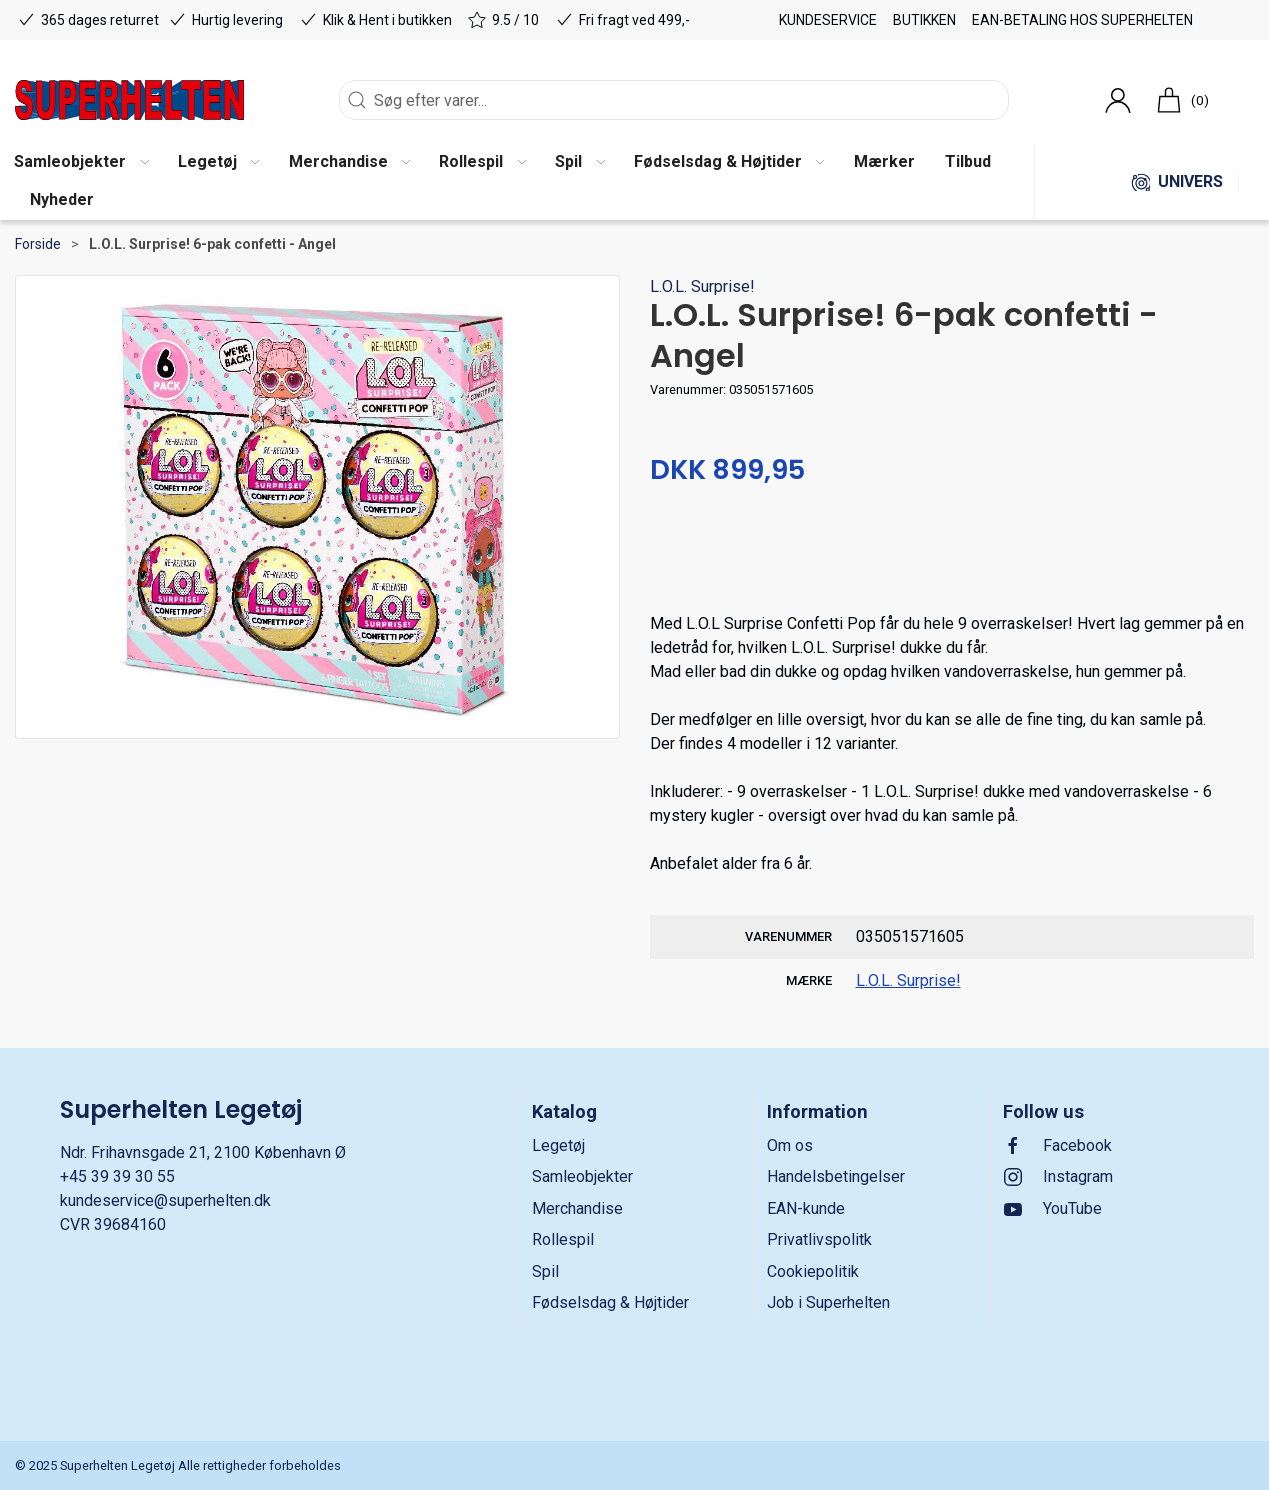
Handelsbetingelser (836, 1176)
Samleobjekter (582, 1176)
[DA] (129, 100)
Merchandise (577, 1208)
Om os (790, 1145)
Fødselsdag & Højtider (610, 1302)
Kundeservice (828, 20)
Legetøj (558, 1145)
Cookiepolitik (813, 1271)
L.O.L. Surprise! (702, 286)
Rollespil (563, 1239)
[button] (218, 163)
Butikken (924, 20)
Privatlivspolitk (819, 1239)
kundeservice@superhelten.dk (165, 1200)
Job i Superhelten (828, 1302)
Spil (545, 1271)
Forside (38, 244)
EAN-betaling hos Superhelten (1082, 20)
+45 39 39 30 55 (117, 1176)
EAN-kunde (806, 1208)
